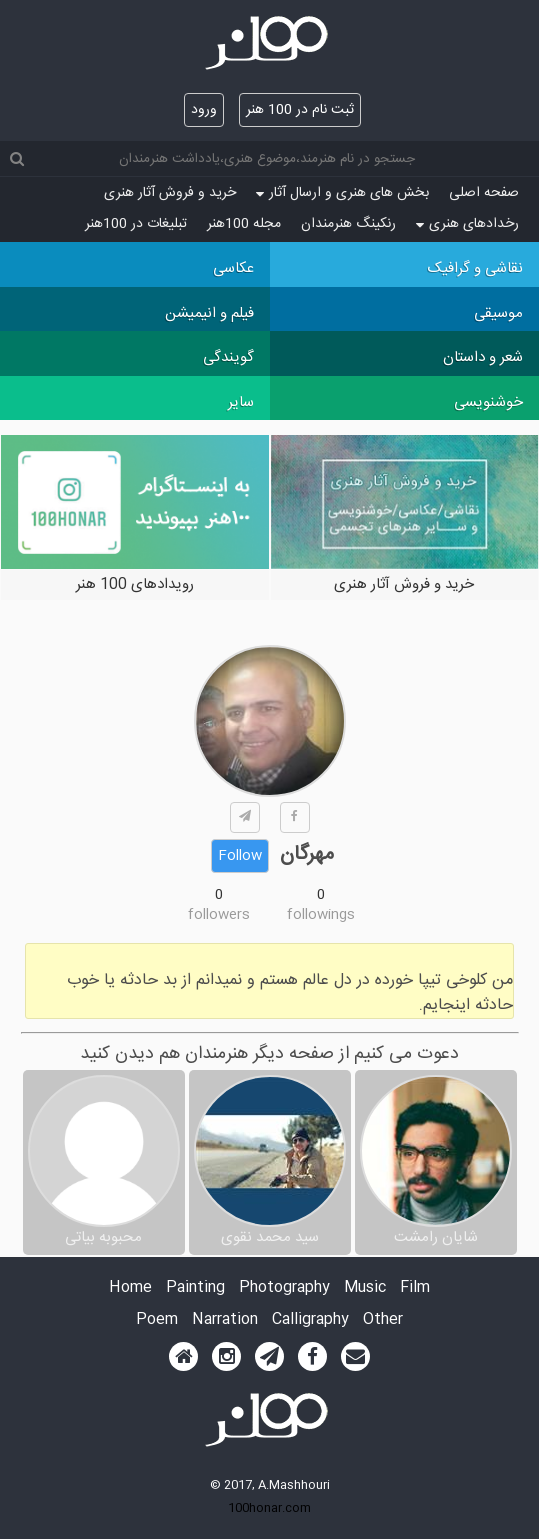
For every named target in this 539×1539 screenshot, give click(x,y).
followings (321, 915)
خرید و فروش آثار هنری (170, 193)
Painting (195, 1288)
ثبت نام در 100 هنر (300, 110)
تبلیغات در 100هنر (136, 224)
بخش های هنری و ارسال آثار (342, 193)
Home (130, 1288)
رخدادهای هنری (467, 224)
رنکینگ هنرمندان (348, 224)
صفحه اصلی (484, 193)
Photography (284, 1288)
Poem (157, 1320)
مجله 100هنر (244, 224)
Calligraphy (310, 1320)
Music (365, 1288)
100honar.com (269, 1508)
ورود (204, 110)
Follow (240, 856)
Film (415, 1288)
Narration (225, 1320)
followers (219, 915)
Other (383, 1320)
